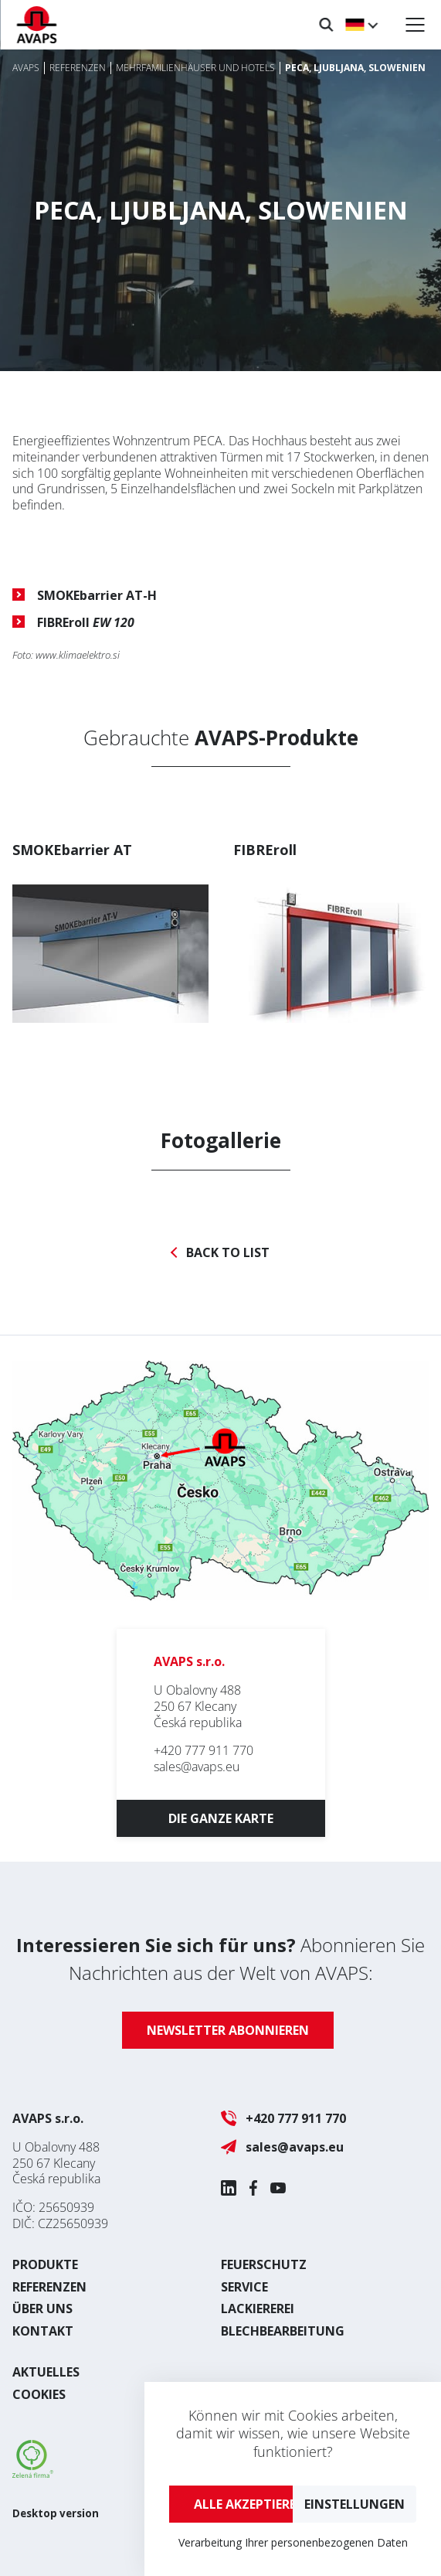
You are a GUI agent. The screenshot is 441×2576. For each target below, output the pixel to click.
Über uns (42, 2308)
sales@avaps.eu (196, 1766)
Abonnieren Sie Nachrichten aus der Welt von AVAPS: (220, 1958)
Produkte (45, 2264)
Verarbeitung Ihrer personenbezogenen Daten (293, 2542)
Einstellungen (354, 2504)
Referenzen (49, 2286)
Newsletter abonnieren (228, 2030)
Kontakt (42, 2330)
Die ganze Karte (220, 1818)
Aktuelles (46, 2371)
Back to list (228, 1253)
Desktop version (55, 2513)
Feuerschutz (264, 2264)
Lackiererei (257, 2308)
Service (244, 2286)
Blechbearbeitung (282, 2330)
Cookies (39, 2394)
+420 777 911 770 (203, 1750)
